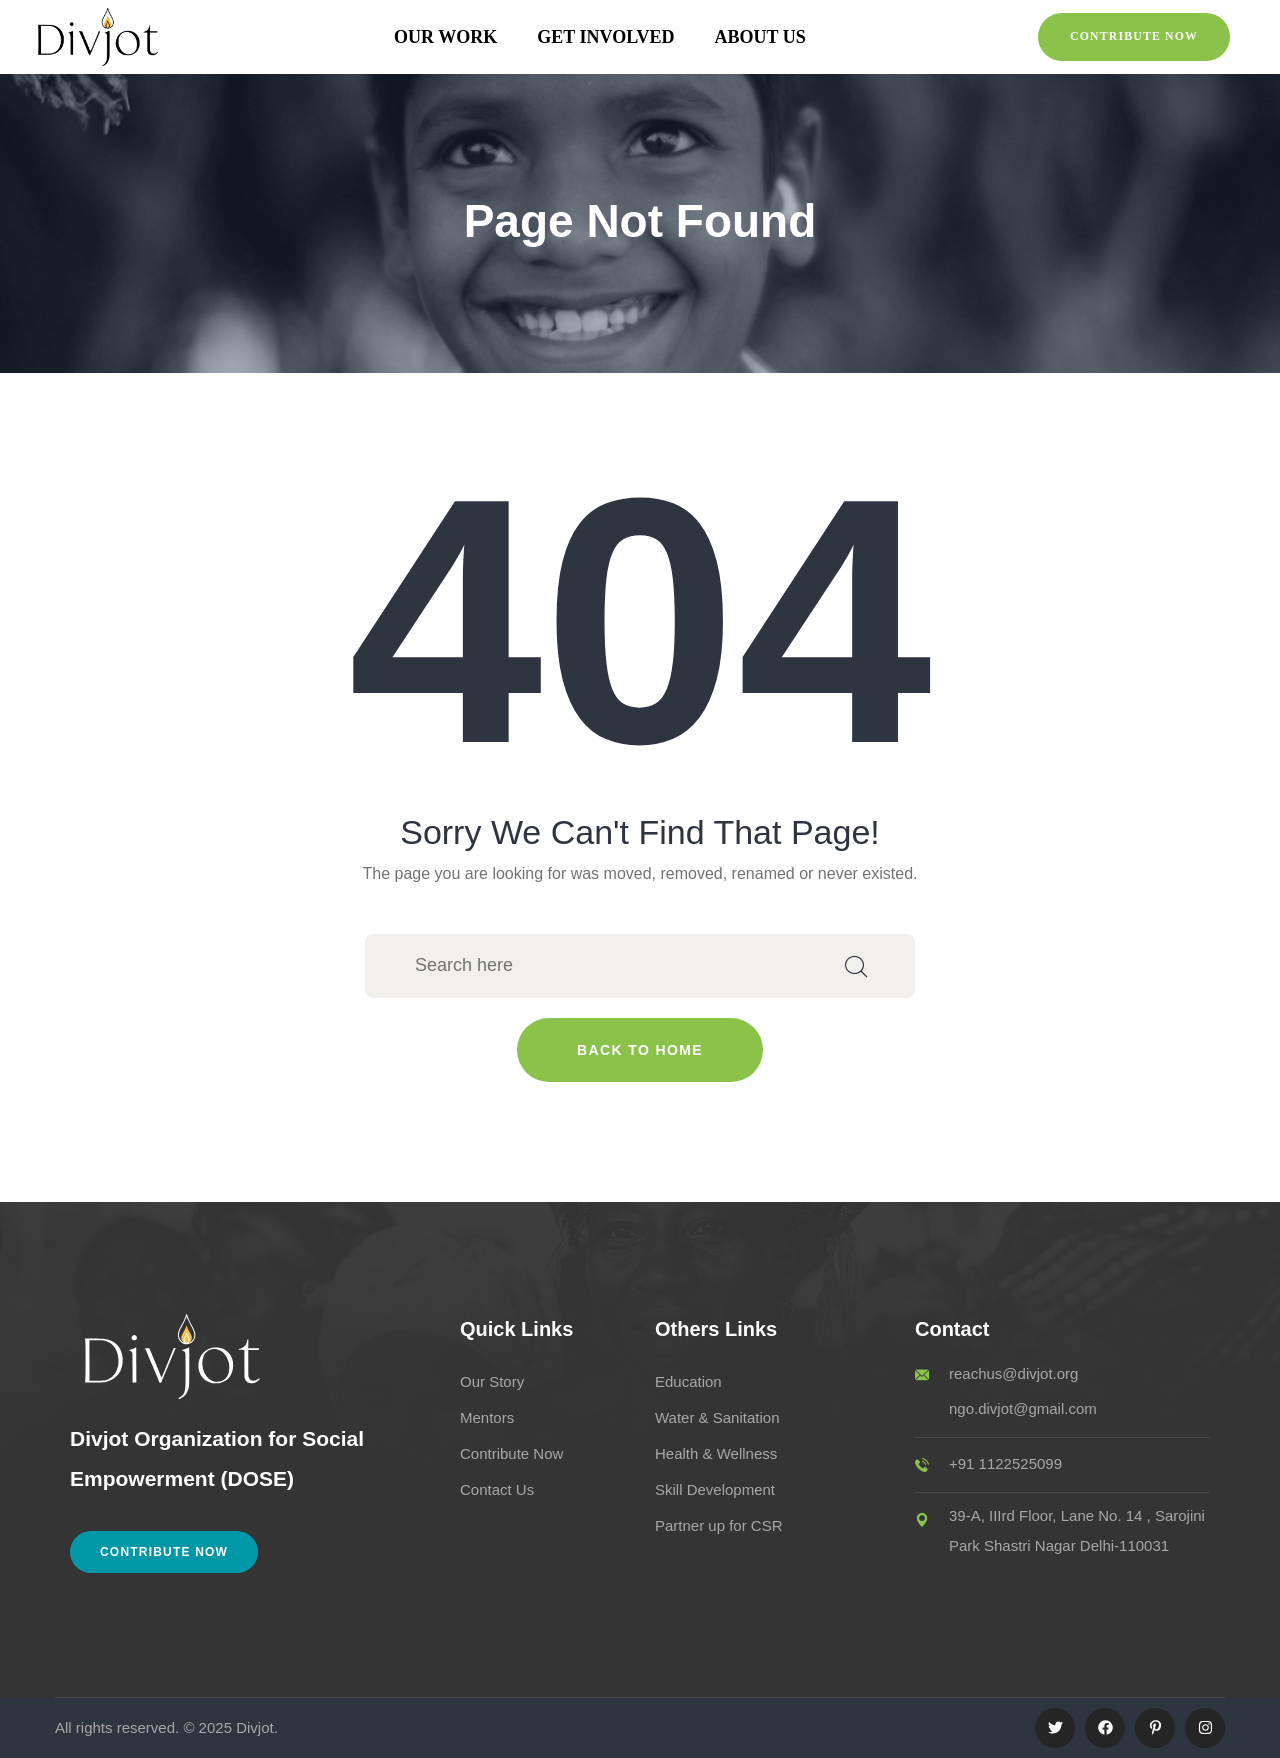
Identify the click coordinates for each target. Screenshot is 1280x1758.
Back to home (640, 1050)
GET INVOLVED (605, 37)
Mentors (487, 1417)
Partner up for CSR (719, 1525)
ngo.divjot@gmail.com (1023, 1408)
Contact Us (497, 1489)
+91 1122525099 (1005, 1463)
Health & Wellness (716, 1453)
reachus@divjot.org (1013, 1373)
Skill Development (715, 1489)
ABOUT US (760, 37)
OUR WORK (445, 37)
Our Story (492, 1381)
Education (688, 1381)
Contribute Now (164, 1552)
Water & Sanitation (717, 1417)
